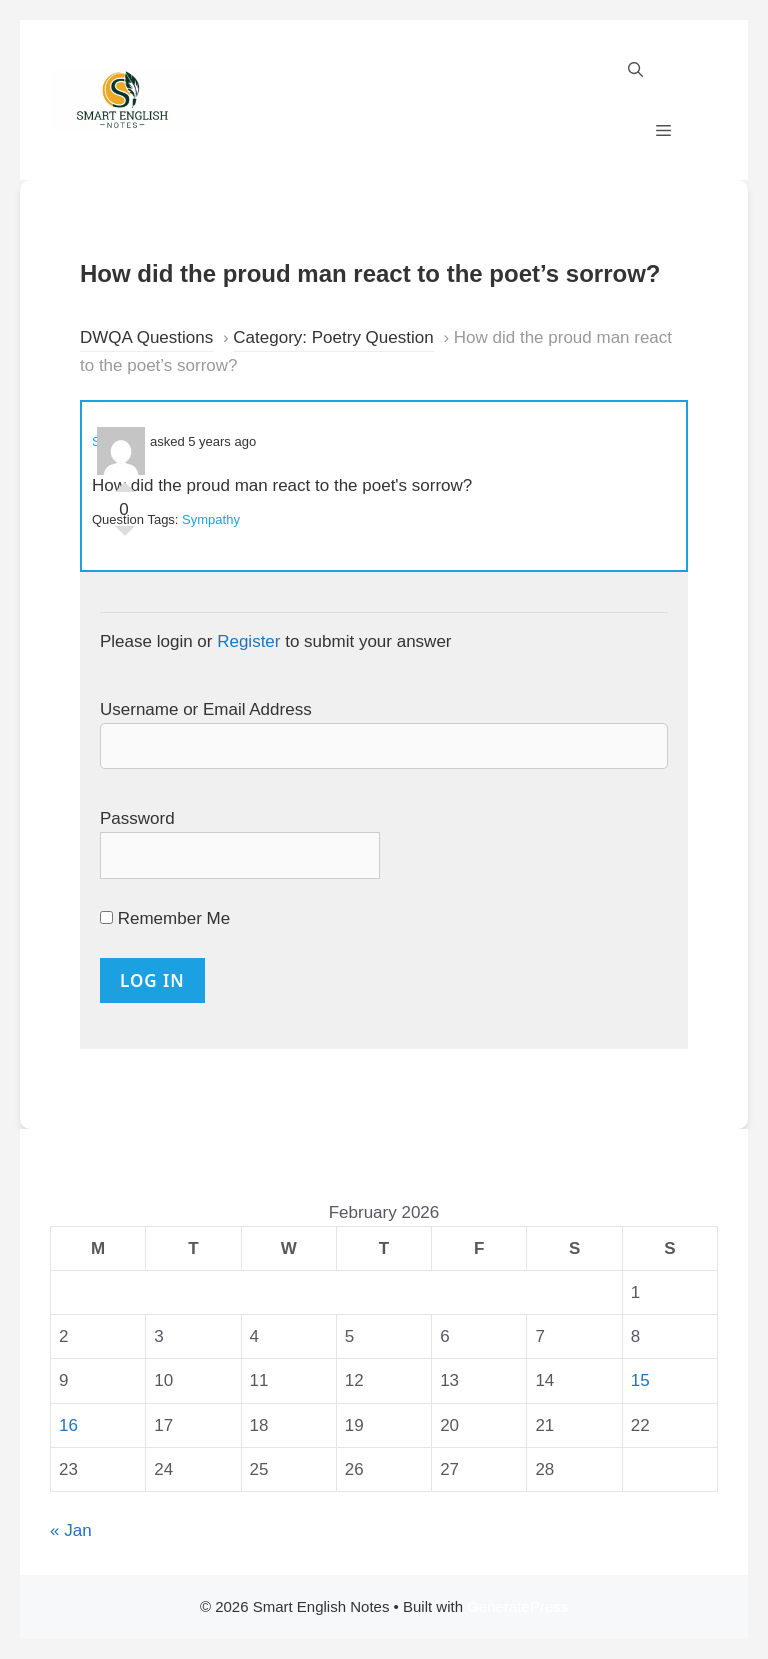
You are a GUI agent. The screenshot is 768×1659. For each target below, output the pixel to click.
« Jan (71, 1530)
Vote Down (125, 536)
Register (248, 641)
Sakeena (117, 441)
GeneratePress (517, 1606)
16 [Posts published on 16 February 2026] (68, 1425)
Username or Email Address (206, 709)
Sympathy (211, 519)
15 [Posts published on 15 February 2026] (640, 1380)
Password (137, 818)
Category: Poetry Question (333, 337)
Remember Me (165, 918)
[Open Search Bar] (635, 70)
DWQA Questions (146, 337)
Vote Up (125, 482)
